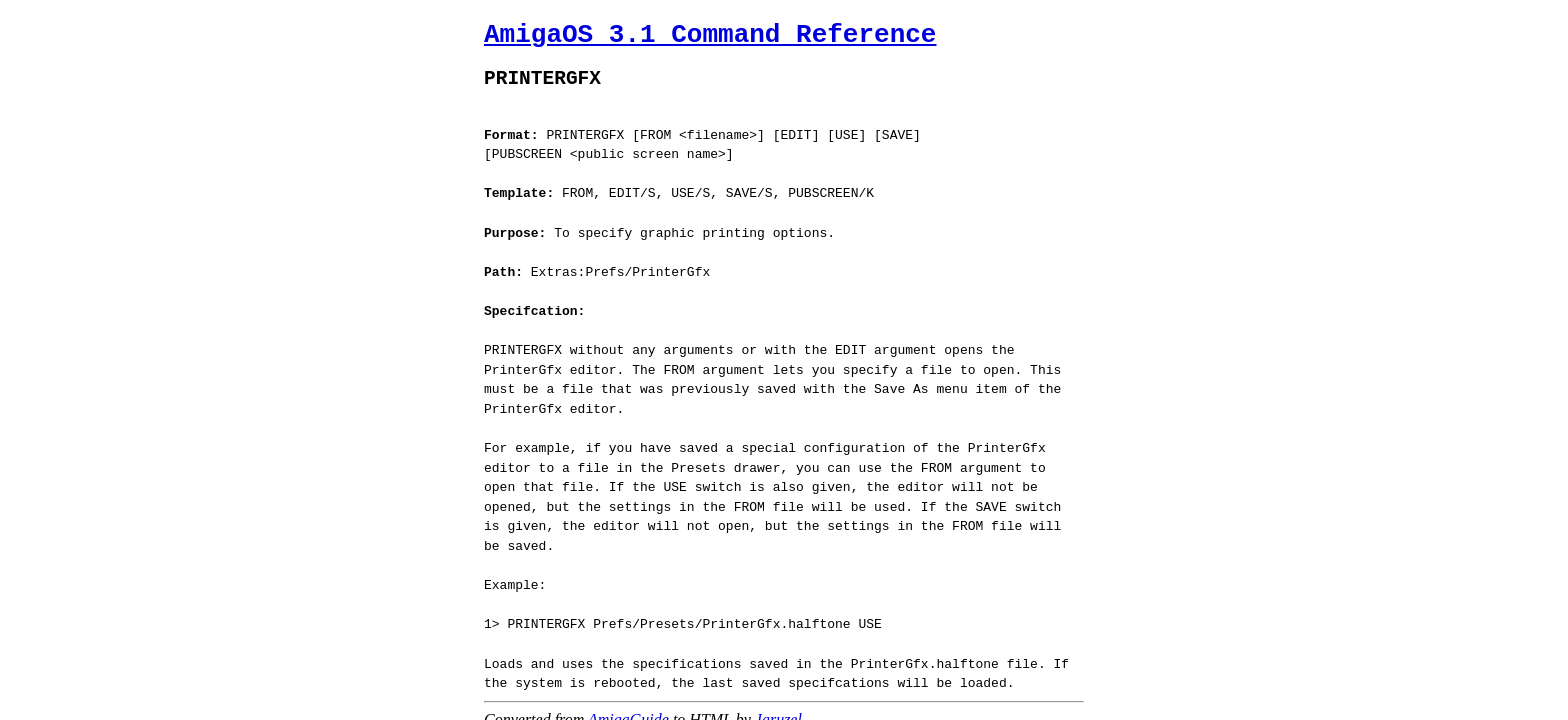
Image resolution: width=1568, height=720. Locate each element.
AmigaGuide (628, 689)
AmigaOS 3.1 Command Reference (710, 35)
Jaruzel (778, 689)
